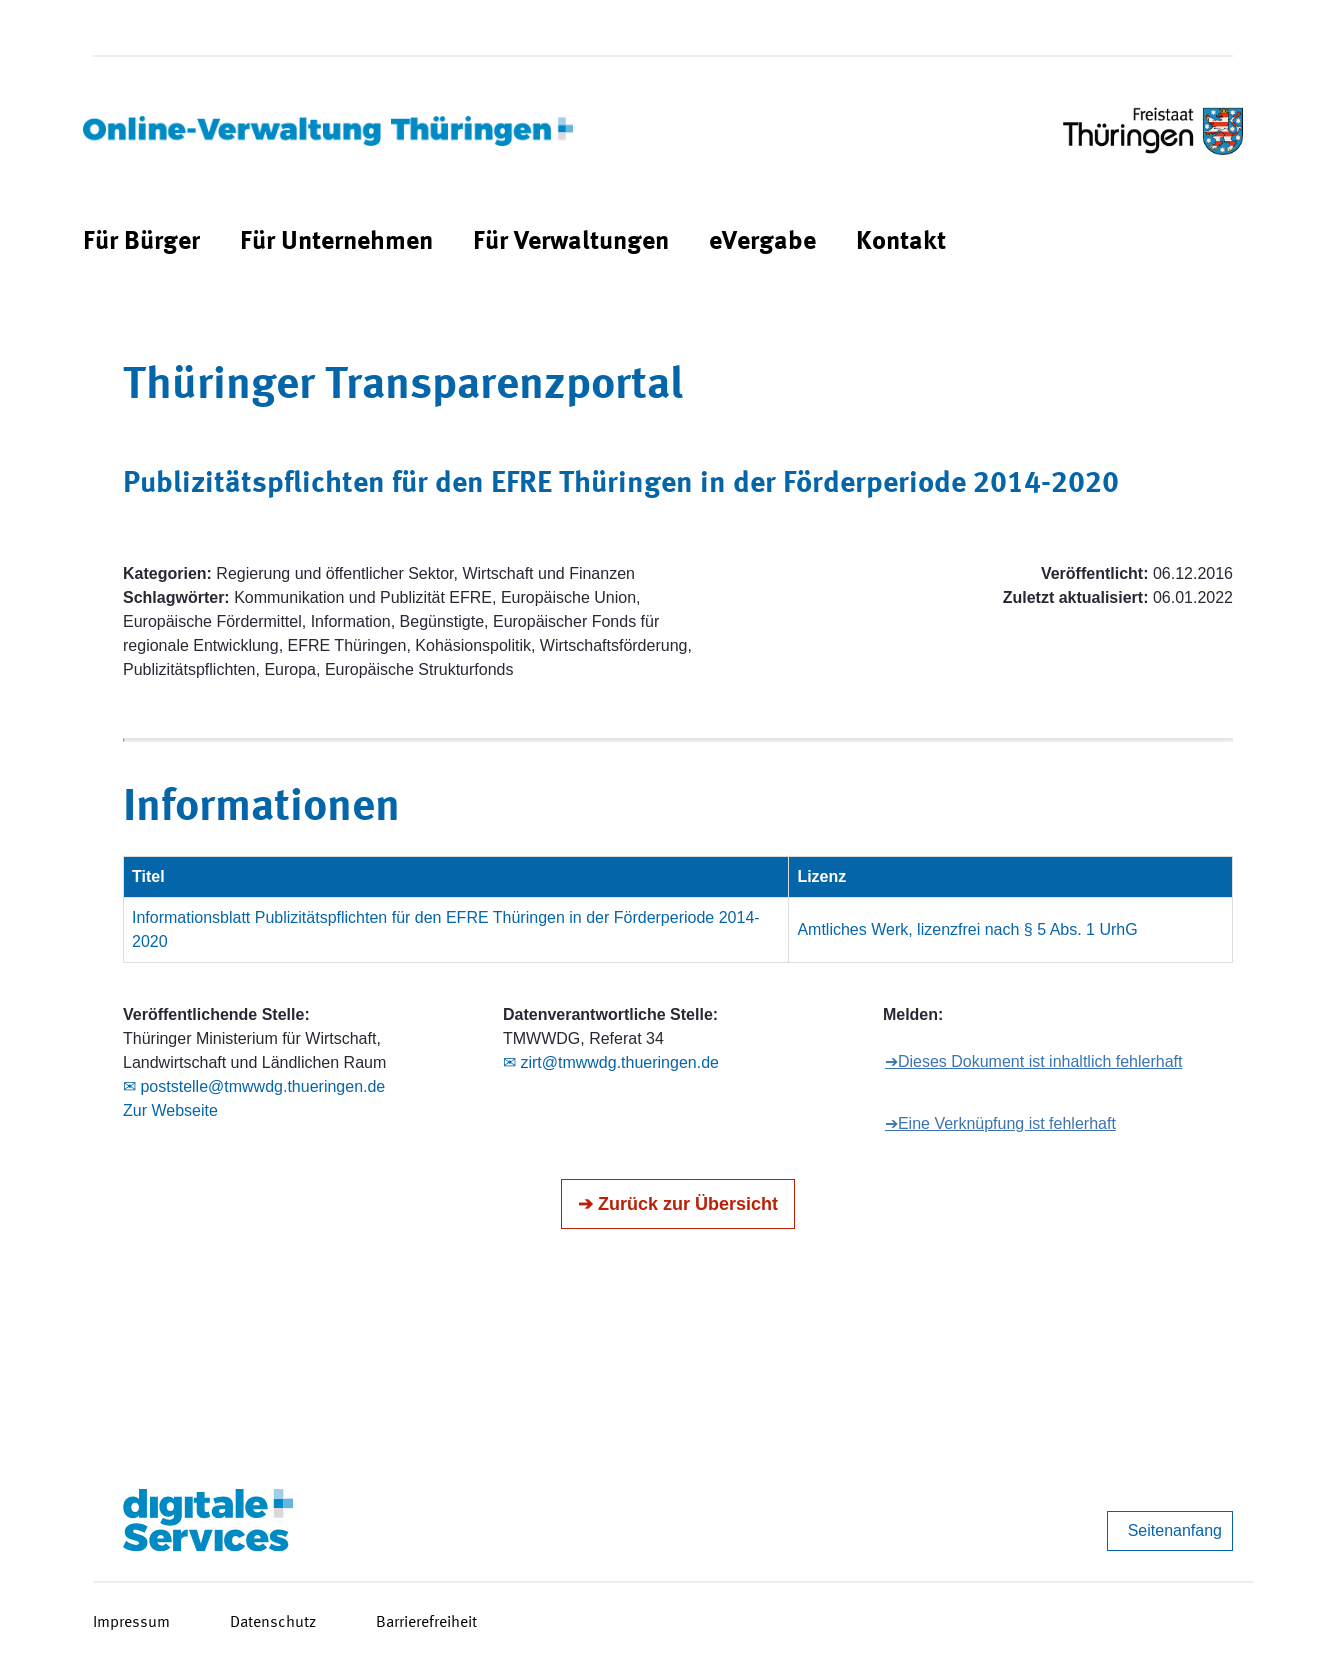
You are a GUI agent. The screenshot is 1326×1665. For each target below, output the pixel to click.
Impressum (131, 1623)
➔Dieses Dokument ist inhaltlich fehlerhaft (1034, 1061)
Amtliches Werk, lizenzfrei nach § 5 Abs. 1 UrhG (967, 929)
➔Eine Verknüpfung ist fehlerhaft (1000, 1123)
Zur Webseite (170, 1110)
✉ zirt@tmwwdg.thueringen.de (611, 1062)
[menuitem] (141, 242)
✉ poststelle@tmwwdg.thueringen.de (254, 1086)
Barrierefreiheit (426, 1623)
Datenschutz (273, 1623)
